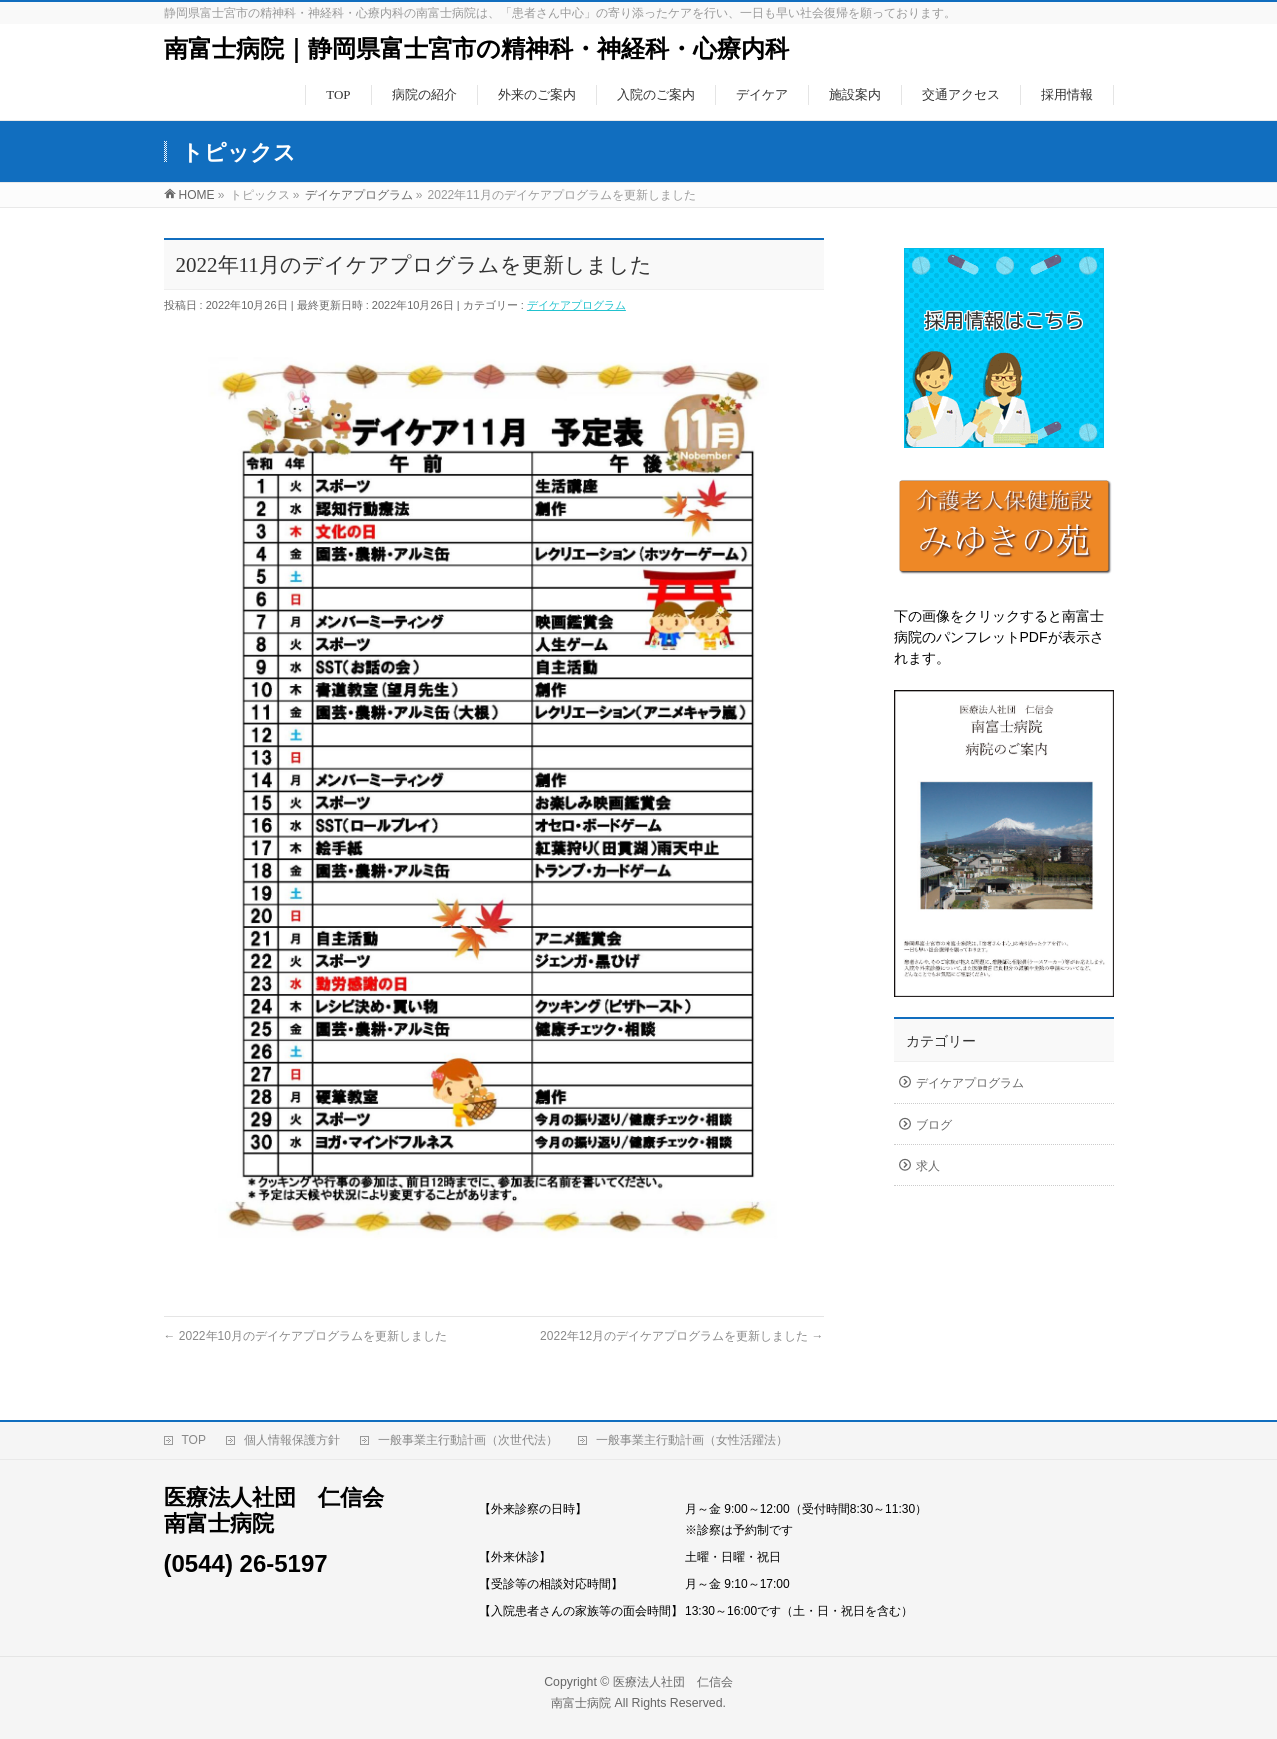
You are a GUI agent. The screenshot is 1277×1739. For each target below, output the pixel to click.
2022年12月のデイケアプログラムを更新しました (681, 1336)
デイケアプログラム (576, 305)
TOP (194, 1435)
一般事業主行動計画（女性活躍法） (692, 1435)
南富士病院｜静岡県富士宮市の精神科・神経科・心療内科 (476, 49)
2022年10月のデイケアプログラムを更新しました (305, 1336)
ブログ (934, 1125)
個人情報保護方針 (292, 1435)
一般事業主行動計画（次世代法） (468, 1435)
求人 (928, 1166)
